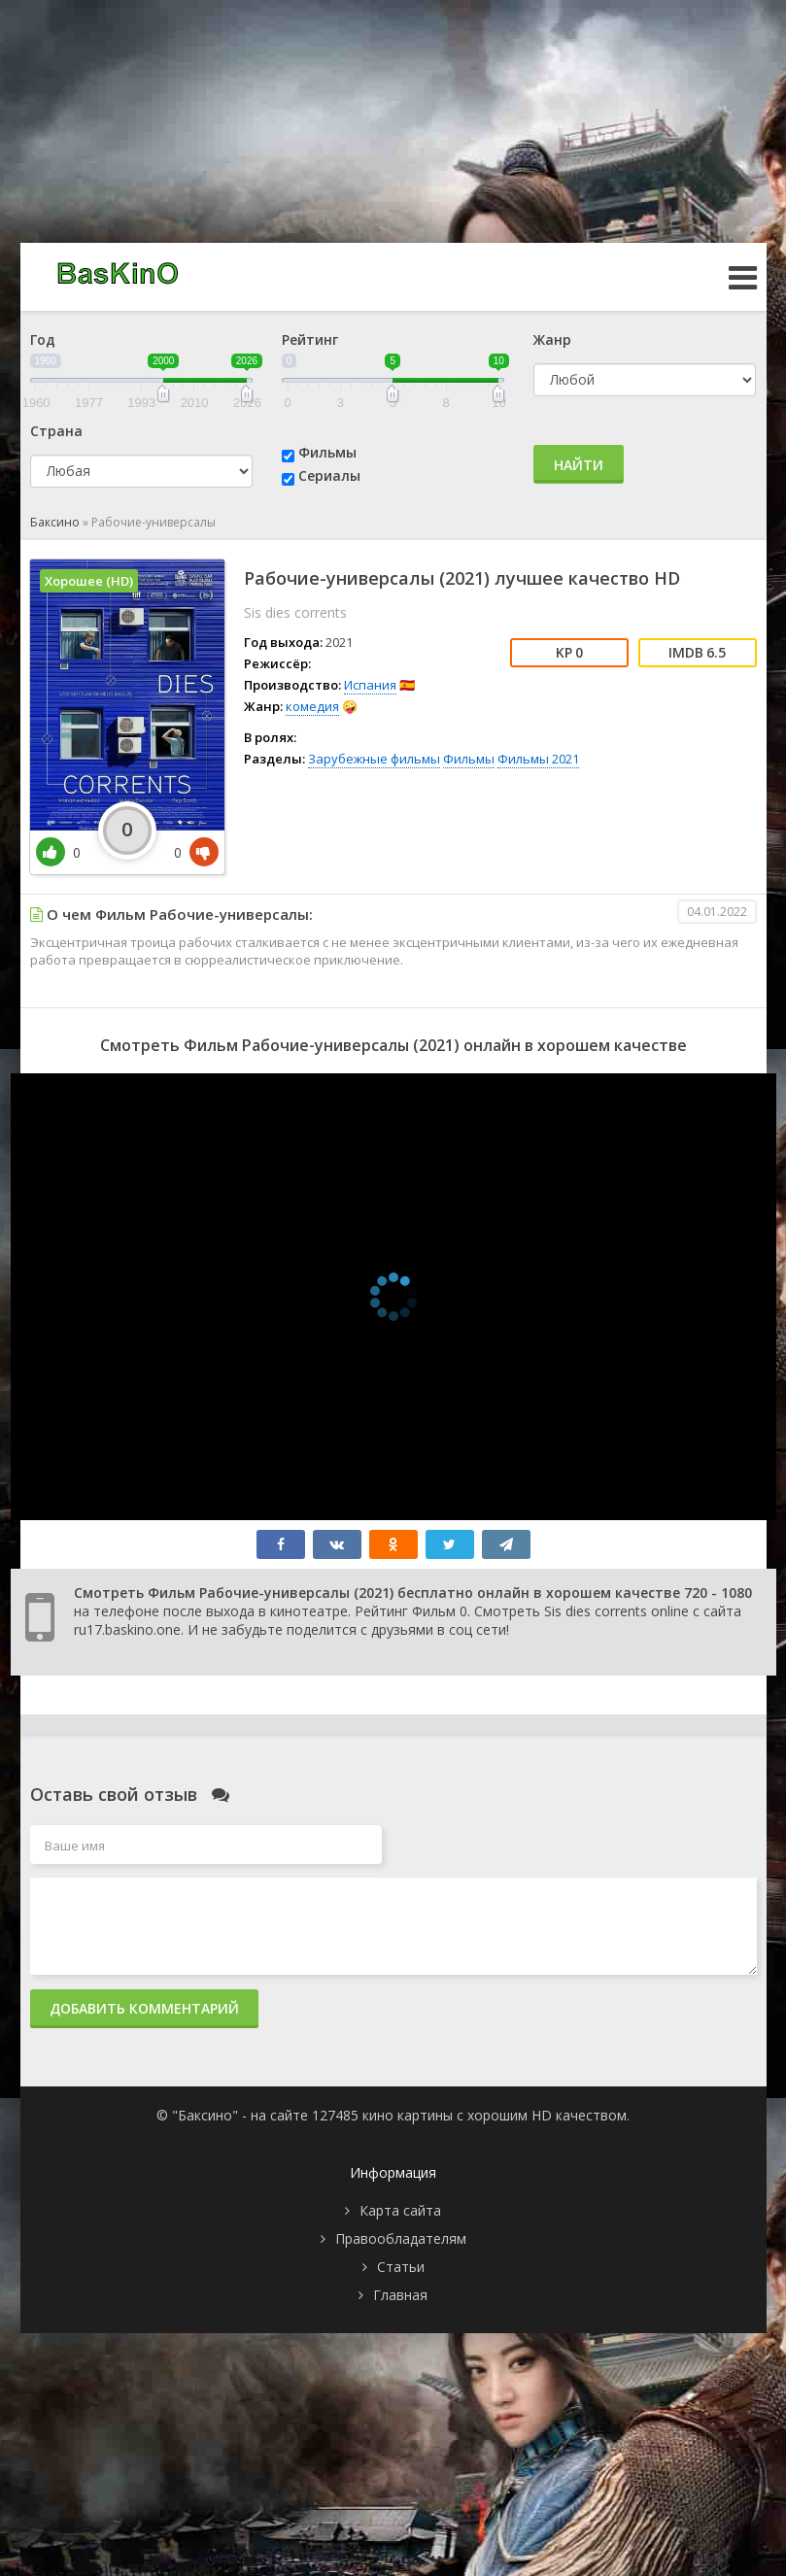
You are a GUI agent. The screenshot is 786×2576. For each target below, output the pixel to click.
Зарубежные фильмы (374, 758)
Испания (370, 685)
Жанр (552, 339)
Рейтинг (310, 339)
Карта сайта (400, 2210)
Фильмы (327, 452)
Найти (578, 465)
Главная (400, 2295)
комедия (312, 706)
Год (42, 339)
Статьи (401, 2266)
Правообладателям (400, 2238)
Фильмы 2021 (538, 758)
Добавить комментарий (144, 2008)
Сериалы (329, 475)
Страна (56, 431)
